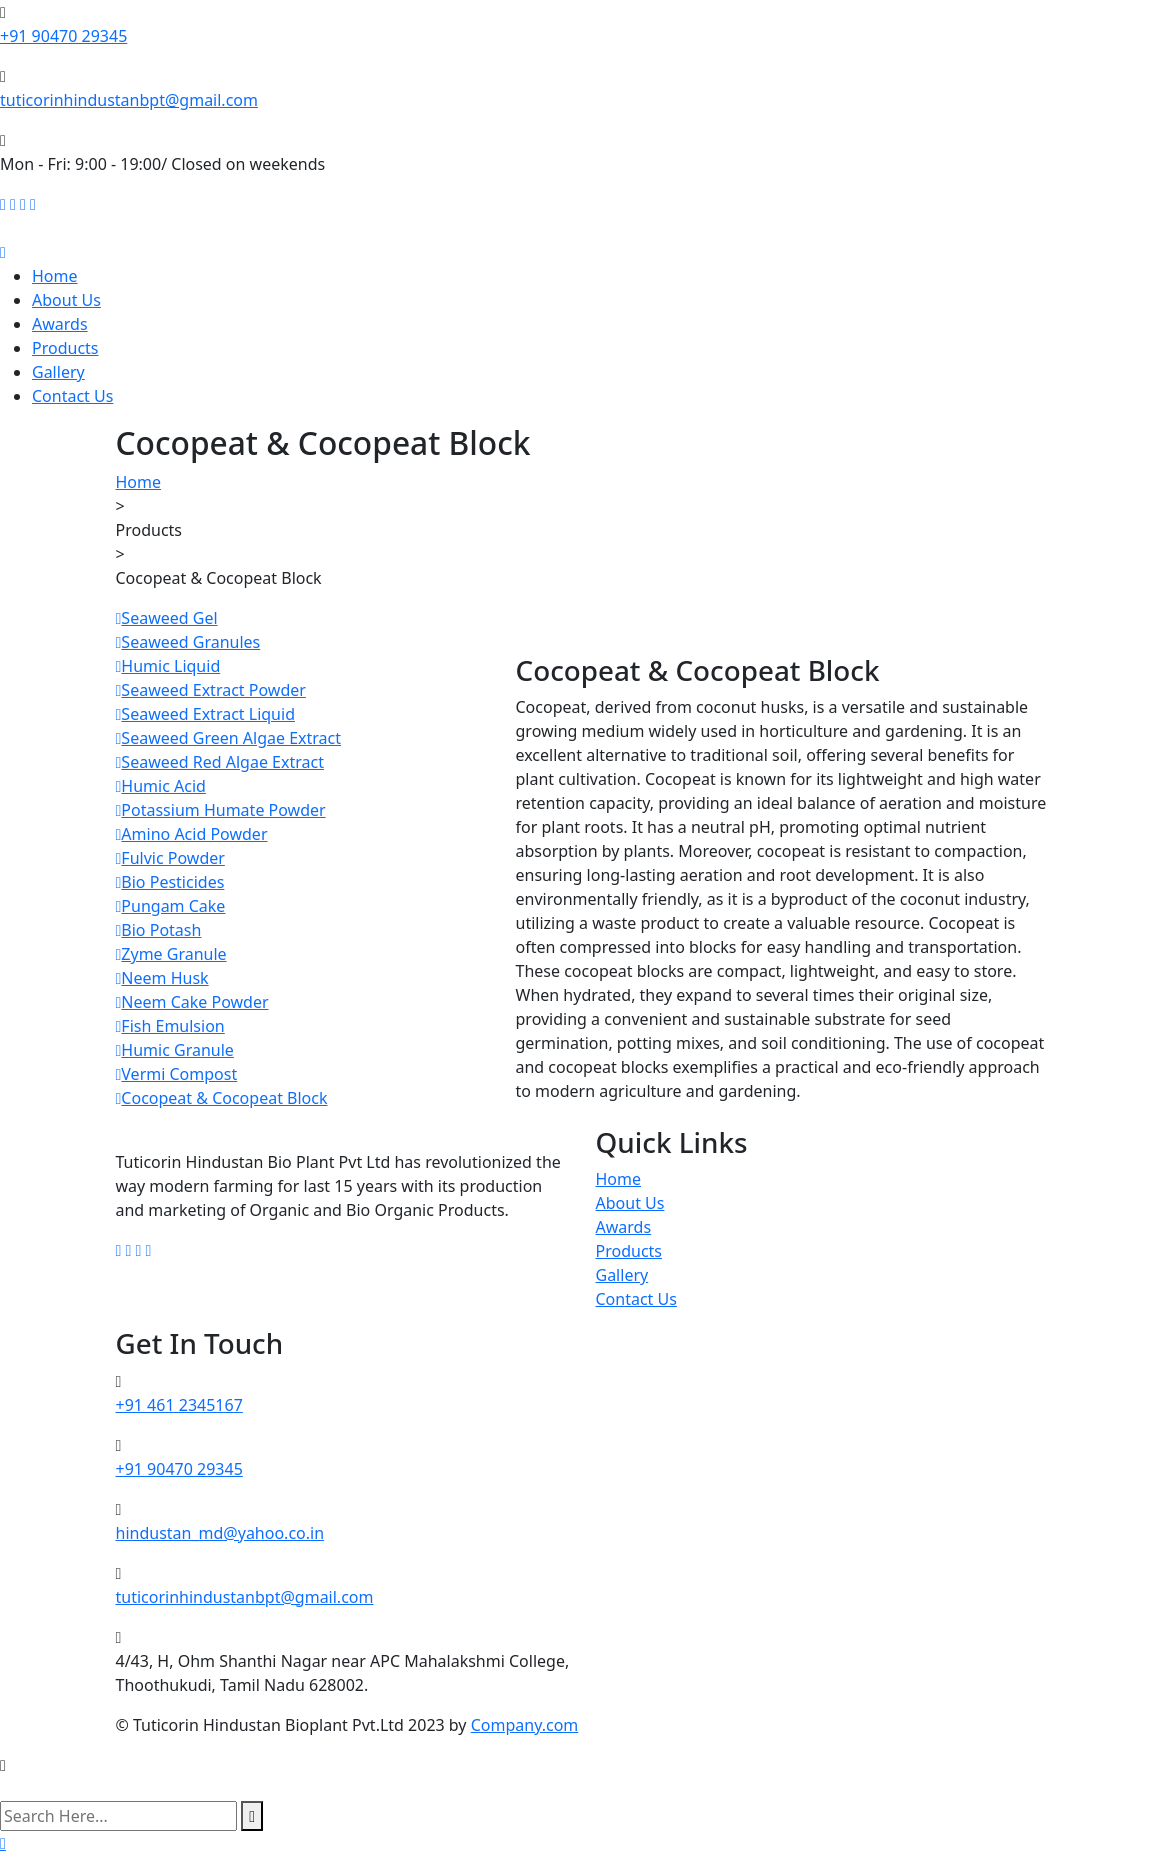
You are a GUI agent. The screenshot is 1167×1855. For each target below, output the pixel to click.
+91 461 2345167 (179, 1405)
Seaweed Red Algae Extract (220, 762)
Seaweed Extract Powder (211, 690)
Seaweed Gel (167, 618)
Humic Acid (161, 786)
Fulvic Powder (170, 858)
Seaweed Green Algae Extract (229, 738)
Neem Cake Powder (192, 1002)
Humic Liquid (168, 666)
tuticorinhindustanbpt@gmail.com (129, 100)
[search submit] (252, 1816)
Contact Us (72, 396)
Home (55, 276)
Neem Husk (162, 978)
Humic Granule (175, 1050)
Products (65, 348)
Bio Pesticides (170, 882)
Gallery (58, 372)
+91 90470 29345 (63, 36)
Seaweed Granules (188, 642)
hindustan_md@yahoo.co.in (220, 1533)
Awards (60, 324)
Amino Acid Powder (192, 834)
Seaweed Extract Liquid (205, 714)
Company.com (525, 1725)
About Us (66, 300)
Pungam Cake (171, 906)
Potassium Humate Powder (221, 810)
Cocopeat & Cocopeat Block (222, 1098)
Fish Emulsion (170, 1026)
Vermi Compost (177, 1074)
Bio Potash (159, 930)
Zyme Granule (171, 954)
